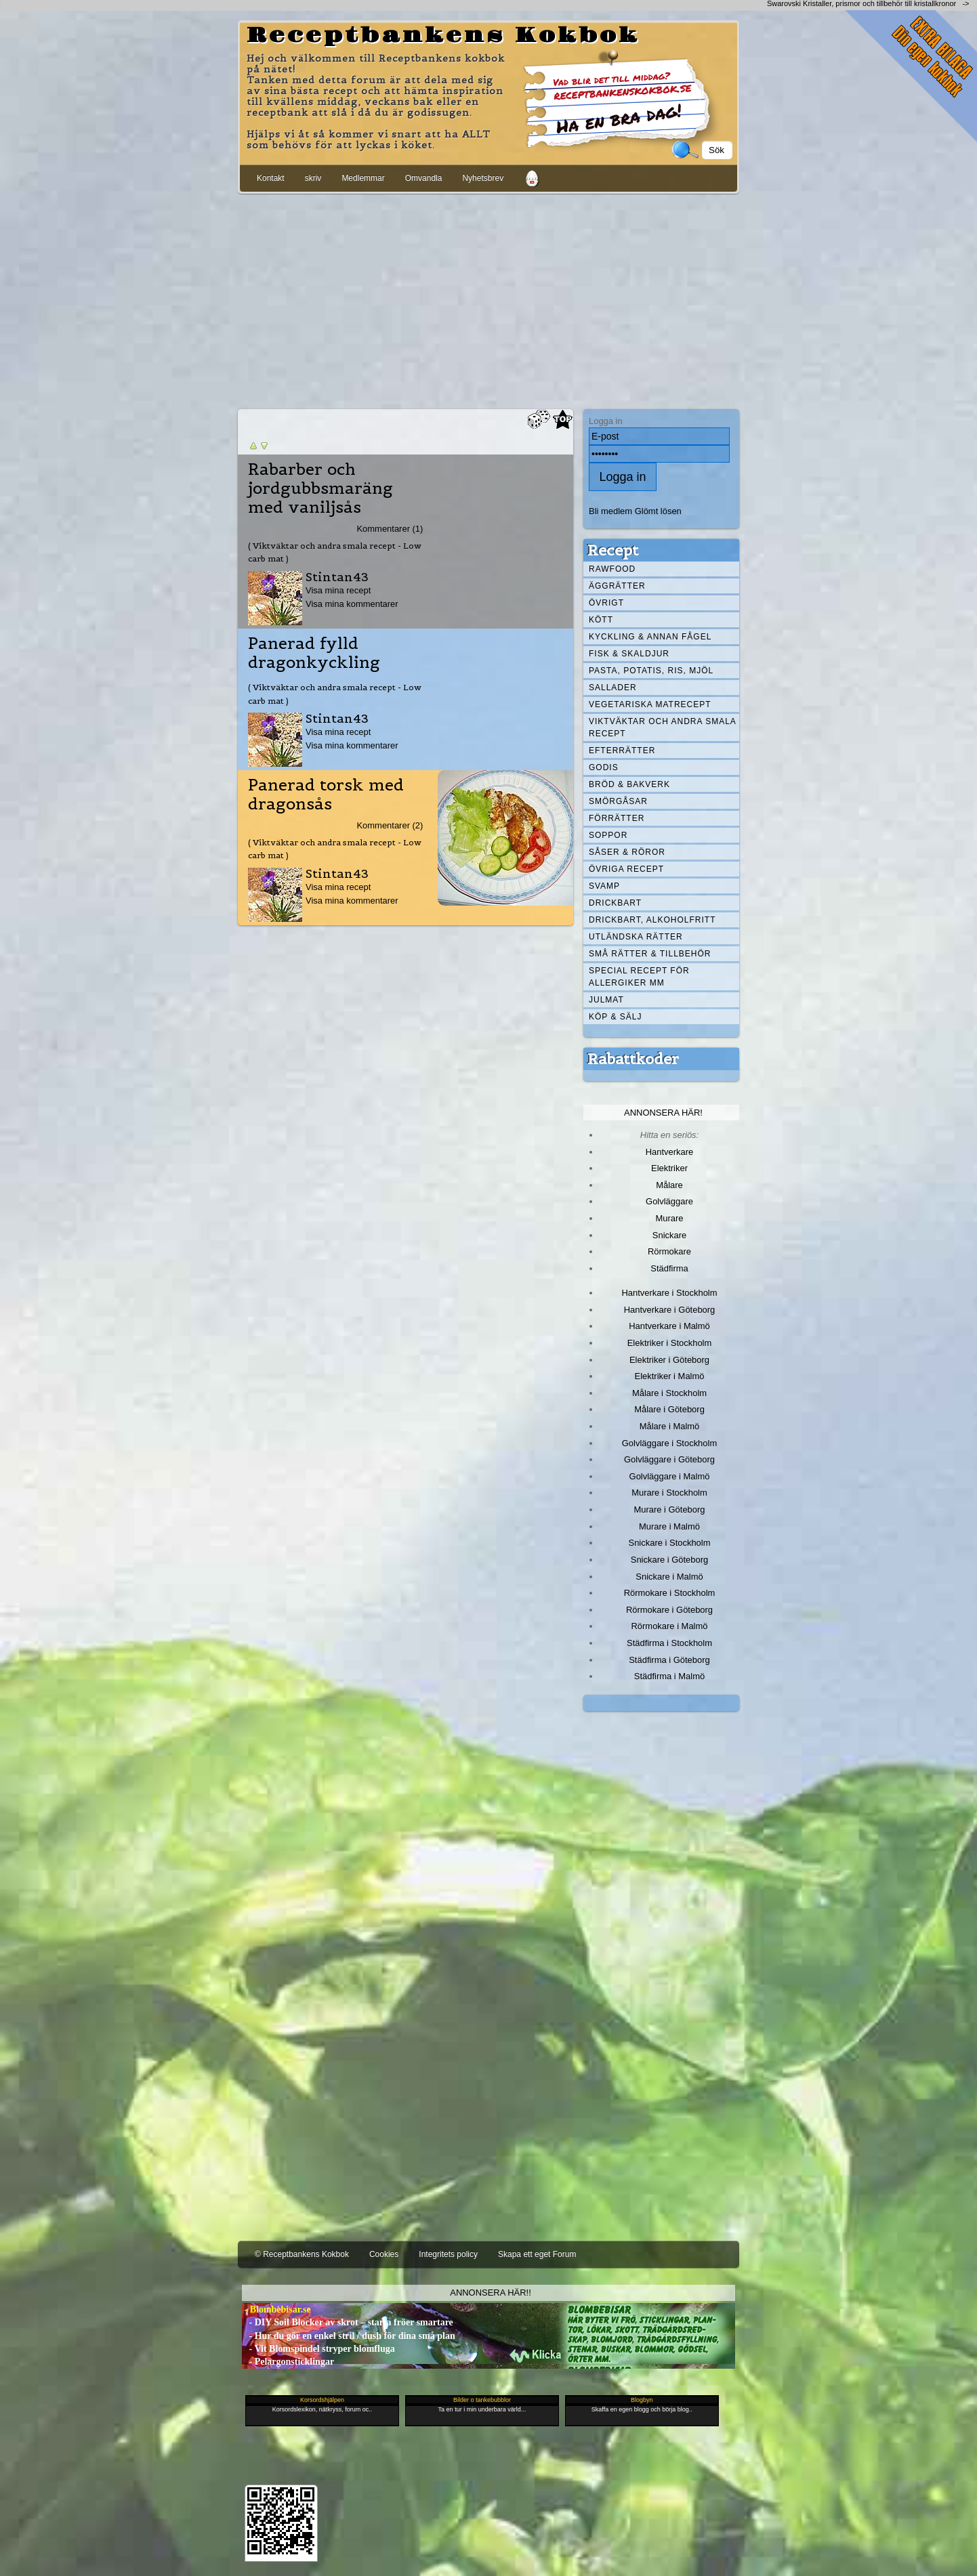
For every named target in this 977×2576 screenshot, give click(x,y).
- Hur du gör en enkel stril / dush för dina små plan (348, 2336)
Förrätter (616, 818)
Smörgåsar (618, 801)
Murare (669, 1218)
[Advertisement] (488, 299)
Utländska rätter (636, 937)
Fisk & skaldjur (629, 653)
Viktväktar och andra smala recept (662, 727)
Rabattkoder (633, 1058)
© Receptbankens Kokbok (302, 2254)
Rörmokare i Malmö (669, 1626)
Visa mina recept (338, 590)
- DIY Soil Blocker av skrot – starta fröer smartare (347, 2322)
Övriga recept (626, 869)
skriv (313, 178)
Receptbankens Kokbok (443, 36)
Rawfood (612, 569)
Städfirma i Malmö (669, 1676)
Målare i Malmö (670, 1426)
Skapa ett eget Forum (537, 2254)
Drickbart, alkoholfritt (652, 920)
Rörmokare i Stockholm (669, 1593)
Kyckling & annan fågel (650, 636)
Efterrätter (622, 750)
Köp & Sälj (615, 1016)
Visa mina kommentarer (352, 604)
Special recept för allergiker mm (639, 977)
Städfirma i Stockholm (669, 1643)
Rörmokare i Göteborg (669, 1610)
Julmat (606, 1000)
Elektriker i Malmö (670, 1376)
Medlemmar (362, 178)
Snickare (669, 1235)
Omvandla (423, 178)
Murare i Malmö (669, 1526)
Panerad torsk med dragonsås (326, 795)
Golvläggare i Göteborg (669, 1459)
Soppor (608, 835)
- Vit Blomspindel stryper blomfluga (318, 2349)
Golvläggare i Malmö (669, 1476)
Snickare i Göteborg (669, 1560)
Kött (601, 620)
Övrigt (606, 603)
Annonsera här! (663, 1112)
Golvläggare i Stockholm (669, 1443)
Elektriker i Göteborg (669, 1360)
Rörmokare (669, 1251)
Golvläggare (669, 1201)
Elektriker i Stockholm (669, 1343)
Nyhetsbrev (482, 178)
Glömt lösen (658, 511)
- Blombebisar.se (276, 2309)
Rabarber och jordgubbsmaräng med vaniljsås (320, 488)
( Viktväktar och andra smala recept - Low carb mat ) (334, 552)
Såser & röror (627, 852)
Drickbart (615, 903)
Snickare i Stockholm (670, 1543)
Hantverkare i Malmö (669, 1326)
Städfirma (669, 1268)
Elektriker (669, 1168)
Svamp (604, 886)
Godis (604, 767)
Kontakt (271, 178)
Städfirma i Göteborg (669, 1660)
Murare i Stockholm (669, 1492)
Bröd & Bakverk (629, 784)
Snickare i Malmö (669, 1576)
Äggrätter (617, 586)
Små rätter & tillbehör (650, 953)
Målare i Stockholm (669, 1393)
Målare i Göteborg (669, 1409)
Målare (669, 1185)
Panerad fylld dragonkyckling (314, 653)
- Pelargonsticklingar (288, 2362)
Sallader (613, 687)
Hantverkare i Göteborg (669, 1310)
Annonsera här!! (490, 2292)
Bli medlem (610, 511)
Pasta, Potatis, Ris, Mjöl (651, 670)
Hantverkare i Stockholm (669, 1293)
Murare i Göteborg (669, 1509)
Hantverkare (670, 1152)
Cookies (383, 2254)
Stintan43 (337, 577)
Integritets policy (448, 2254)
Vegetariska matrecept (650, 704)
